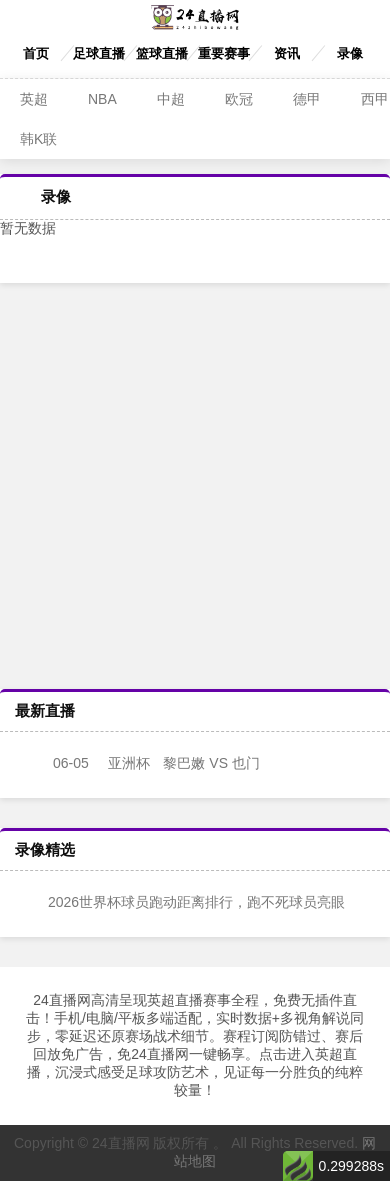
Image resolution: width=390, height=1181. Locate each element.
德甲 (307, 99)
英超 (34, 99)
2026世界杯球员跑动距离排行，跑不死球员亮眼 (182, 902)
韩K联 (38, 139)
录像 (350, 53)
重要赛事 (224, 53)
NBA (102, 99)
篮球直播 (162, 53)
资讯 (287, 53)
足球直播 (99, 53)
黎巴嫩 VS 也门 (140, 763)
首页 (36, 53)
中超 (171, 99)
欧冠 (239, 99)
